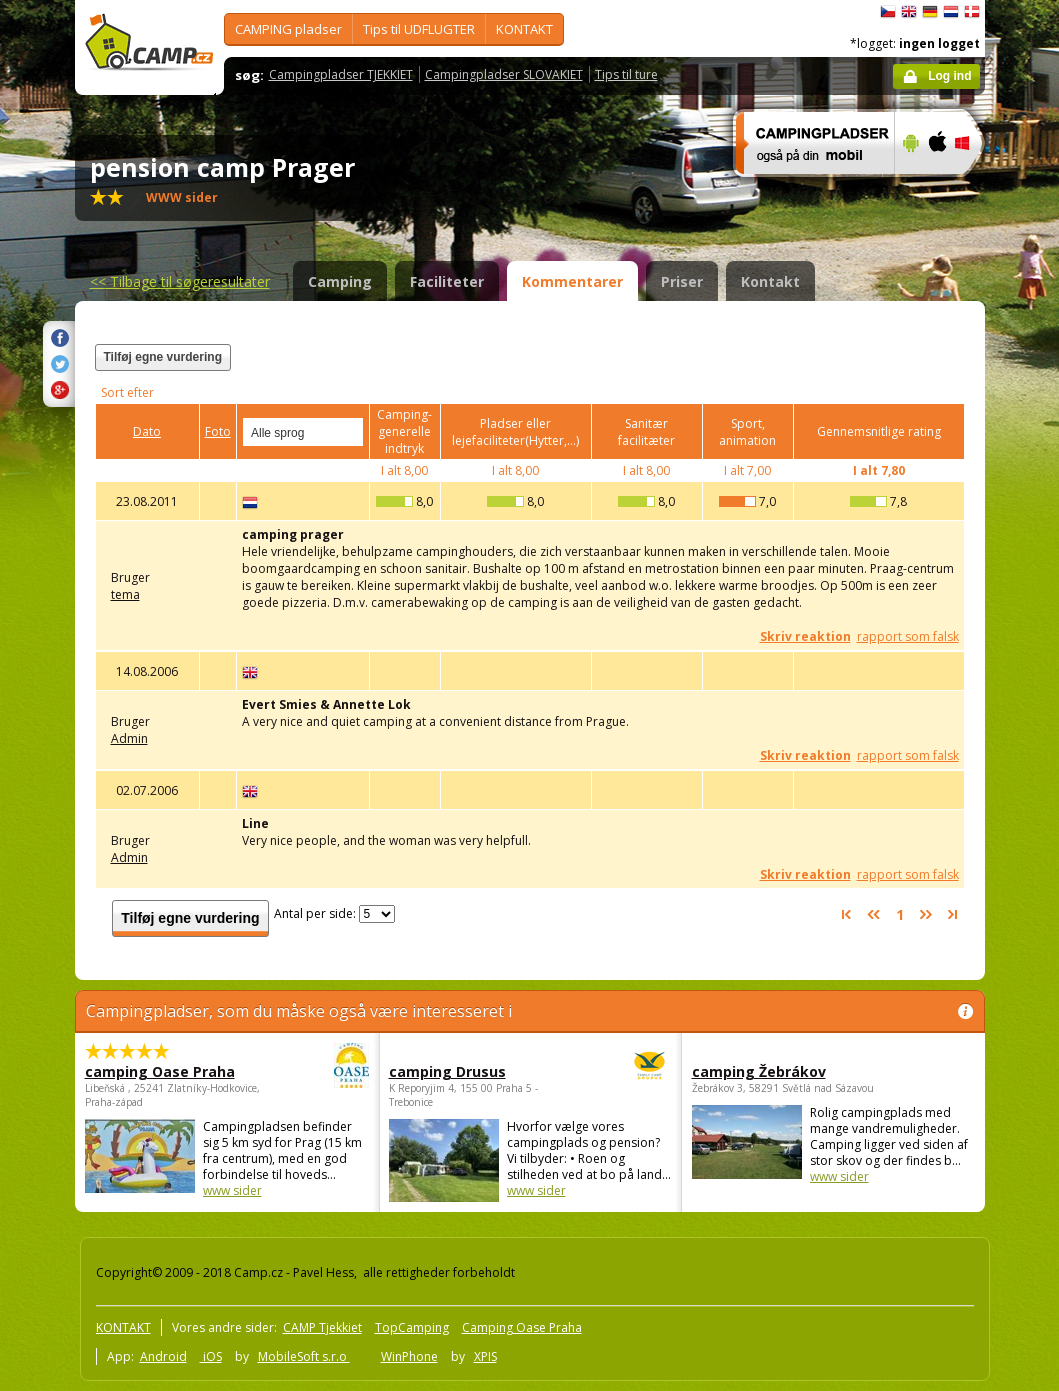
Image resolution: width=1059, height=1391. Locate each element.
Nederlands (951, 12)
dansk (972, 12)
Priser (682, 281)
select (349, 432)
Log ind (949, 76)
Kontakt (770, 281)
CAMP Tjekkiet (322, 1327)
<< (180, 281)
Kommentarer (572, 281)
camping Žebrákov (759, 1071)
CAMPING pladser (288, 29)
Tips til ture (626, 74)
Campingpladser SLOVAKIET (504, 74)
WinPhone (409, 1356)
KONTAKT (524, 29)
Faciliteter (447, 281)
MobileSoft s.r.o (304, 1356)
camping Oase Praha (172, 1071)
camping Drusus (475, 1071)
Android (163, 1356)
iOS (211, 1356)
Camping (340, 281)
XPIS (485, 1356)
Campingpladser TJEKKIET (341, 74)
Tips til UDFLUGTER (419, 29)
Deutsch (930, 12)
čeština (888, 12)
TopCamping (412, 1327)
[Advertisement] (718, 369)
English (909, 12)
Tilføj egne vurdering (163, 357)
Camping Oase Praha (522, 1327)
